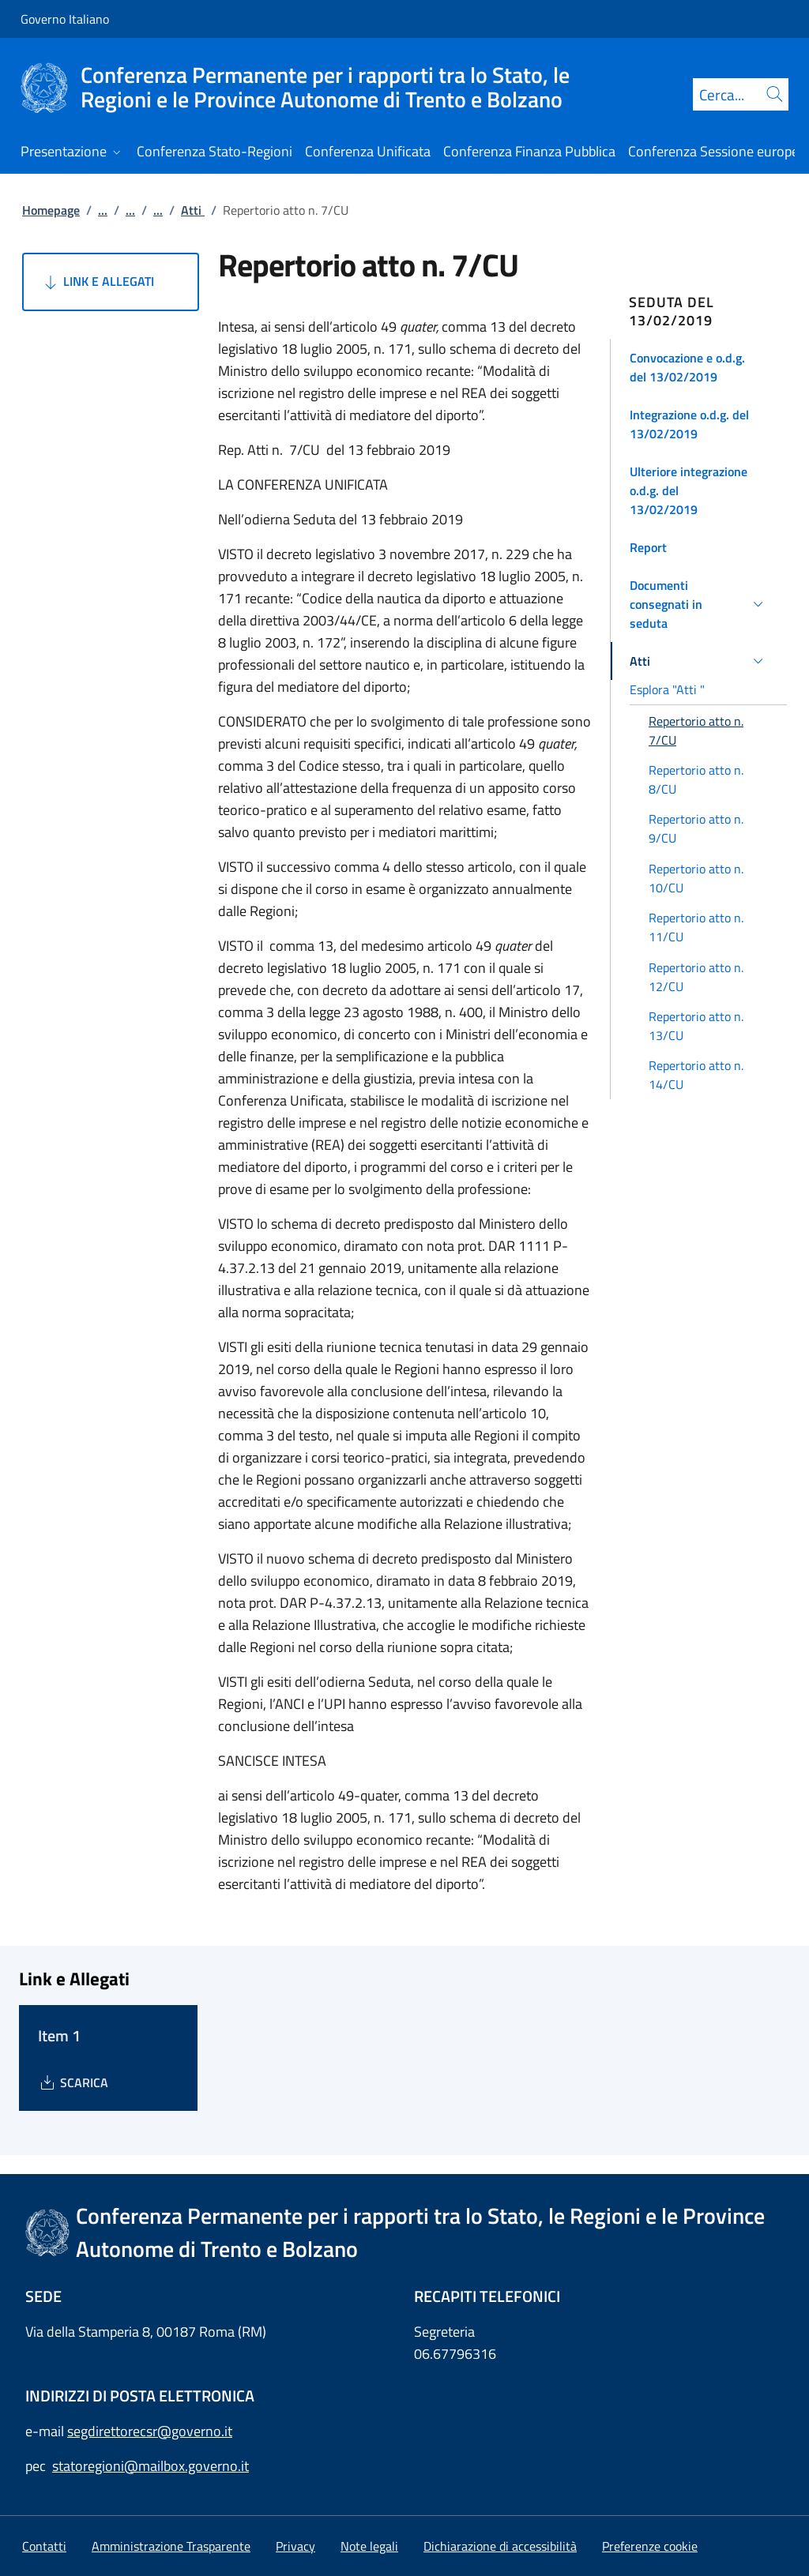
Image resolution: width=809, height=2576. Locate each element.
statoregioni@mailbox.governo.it (150, 2465)
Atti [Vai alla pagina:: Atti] (193, 210)
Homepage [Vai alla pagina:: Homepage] (51, 210)
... (102, 210)
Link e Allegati (97, 282)
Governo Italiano (65, 18)
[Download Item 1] (73, 2082)
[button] (699, 367)
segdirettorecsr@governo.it (149, 2431)
